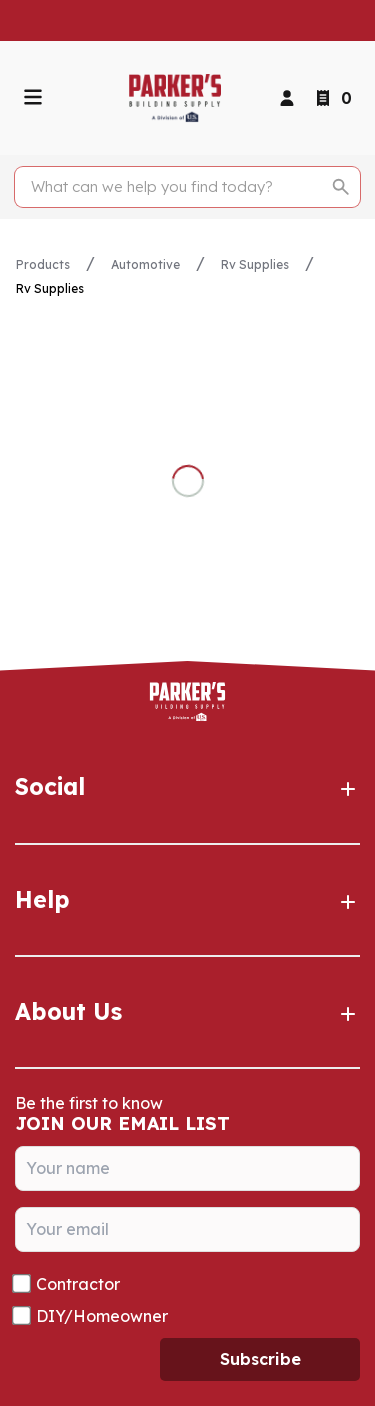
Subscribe (260, 1359)
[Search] (176, 187)
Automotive (145, 264)
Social (187, 787)
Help (187, 900)
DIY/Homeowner (102, 1316)
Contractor (78, 1284)
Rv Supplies (255, 264)
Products (43, 264)
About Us (187, 1012)
